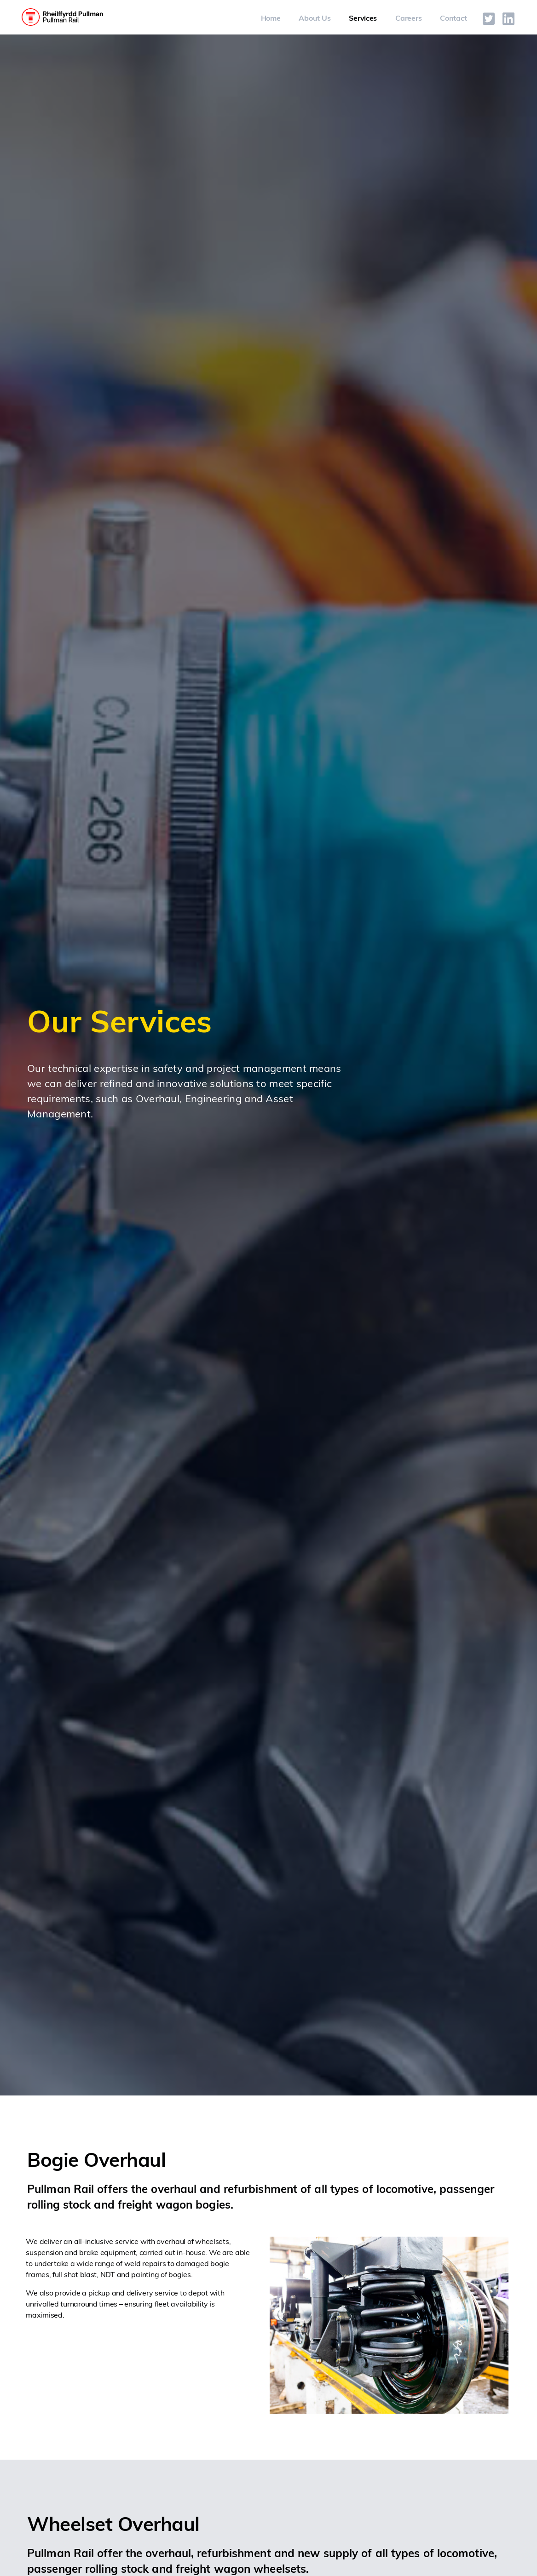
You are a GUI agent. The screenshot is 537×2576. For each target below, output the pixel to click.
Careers (408, 19)
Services (363, 19)
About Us (314, 19)
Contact (453, 19)
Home (271, 19)
